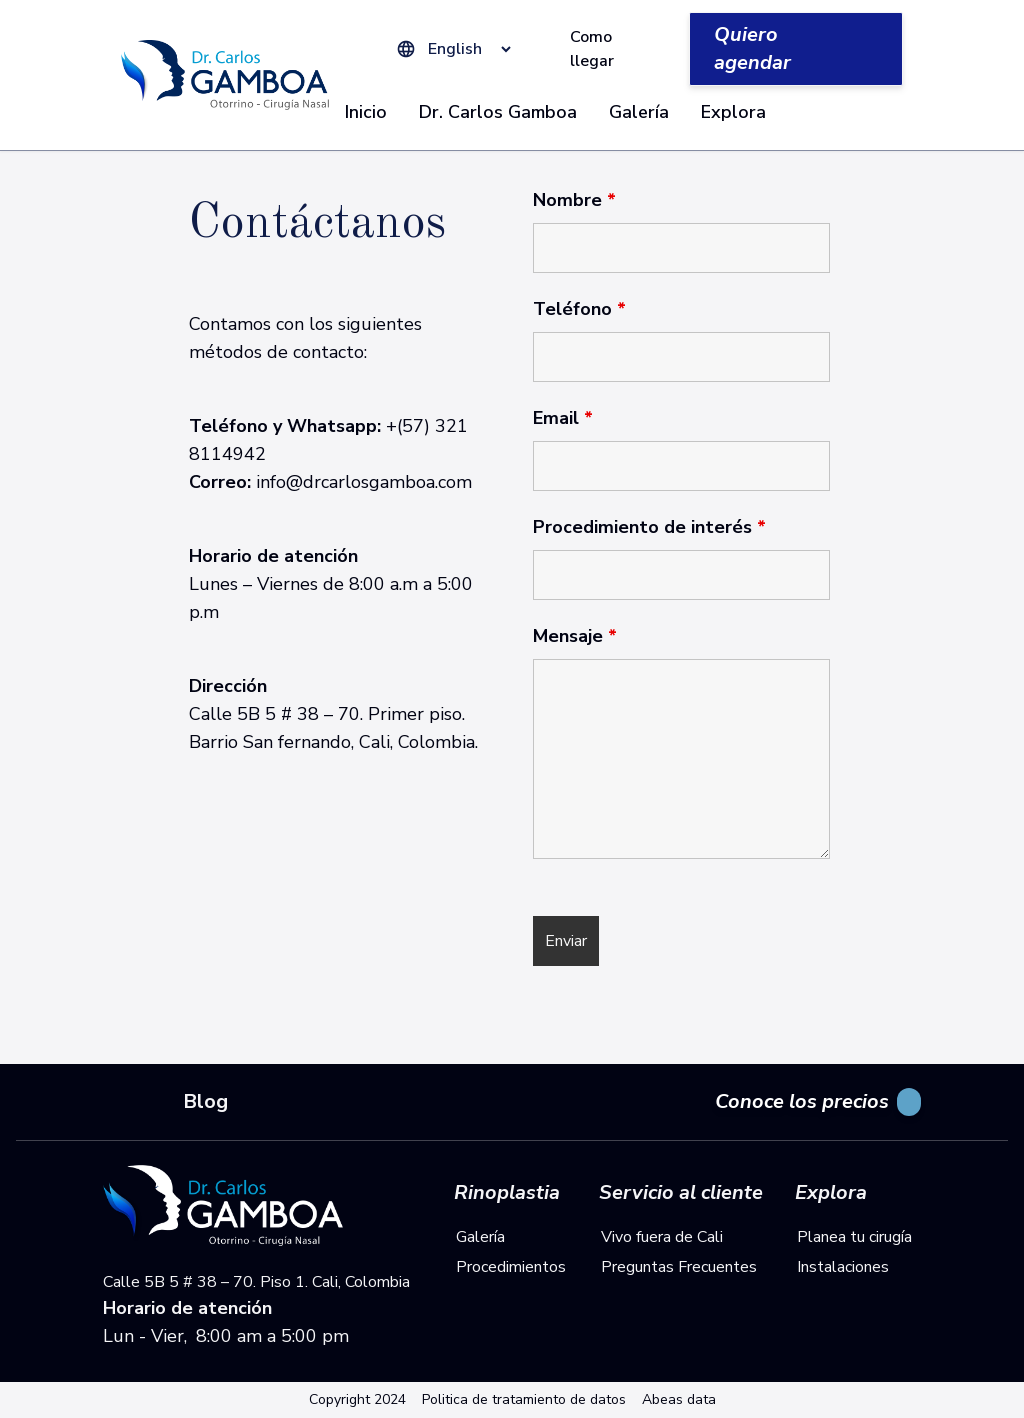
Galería (639, 112)
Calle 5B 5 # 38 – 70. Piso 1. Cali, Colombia (256, 1282)
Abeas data (679, 1399)
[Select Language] (465, 49)
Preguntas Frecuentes (679, 1267)
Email (563, 418)
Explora (733, 112)
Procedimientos (511, 1267)
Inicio (366, 112)
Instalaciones (843, 1267)
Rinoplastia (507, 1193)
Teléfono (579, 309)
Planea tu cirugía (854, 1237)
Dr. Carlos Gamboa (498, 112)
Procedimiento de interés (649, 527)
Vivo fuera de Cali (662, 1237)
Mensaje (575, 636)
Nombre (574, 200)
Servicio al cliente (681, 1193)
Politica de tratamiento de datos (524, 1399)
